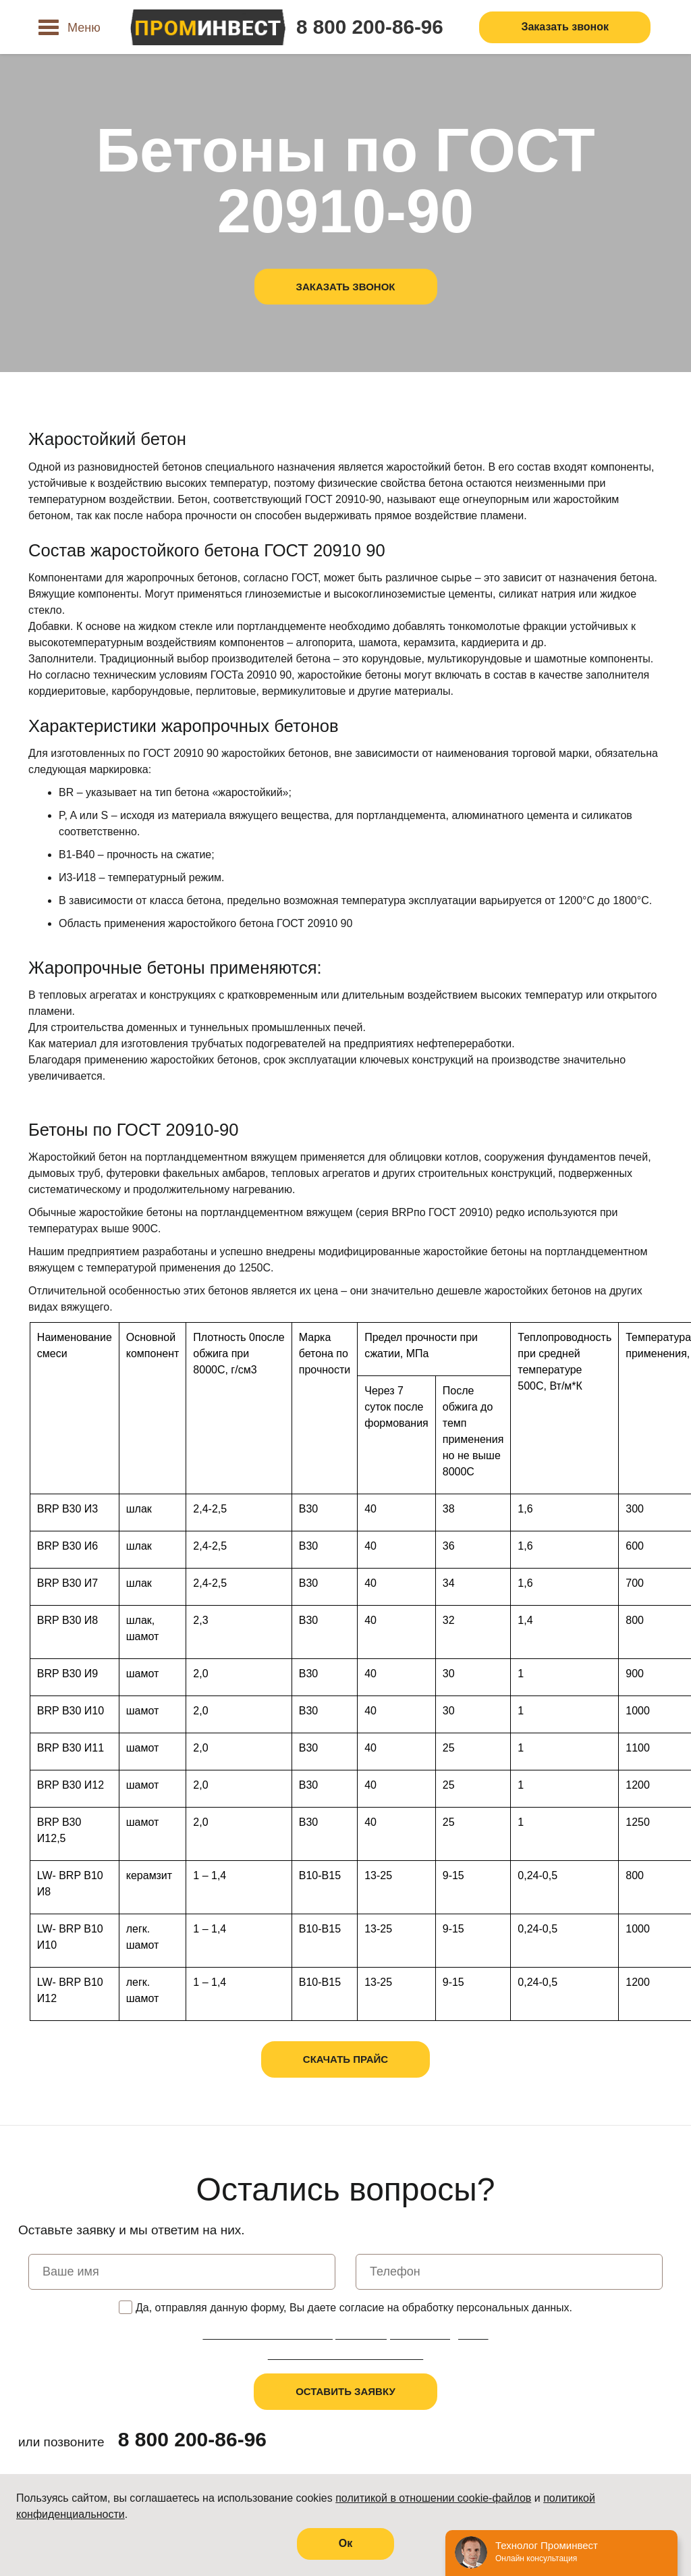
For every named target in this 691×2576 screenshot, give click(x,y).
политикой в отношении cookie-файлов (433, 2498)
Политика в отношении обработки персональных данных (345, 2334)
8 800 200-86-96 (370, 27)
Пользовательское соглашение (345, 2355)
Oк (345, 2543)
